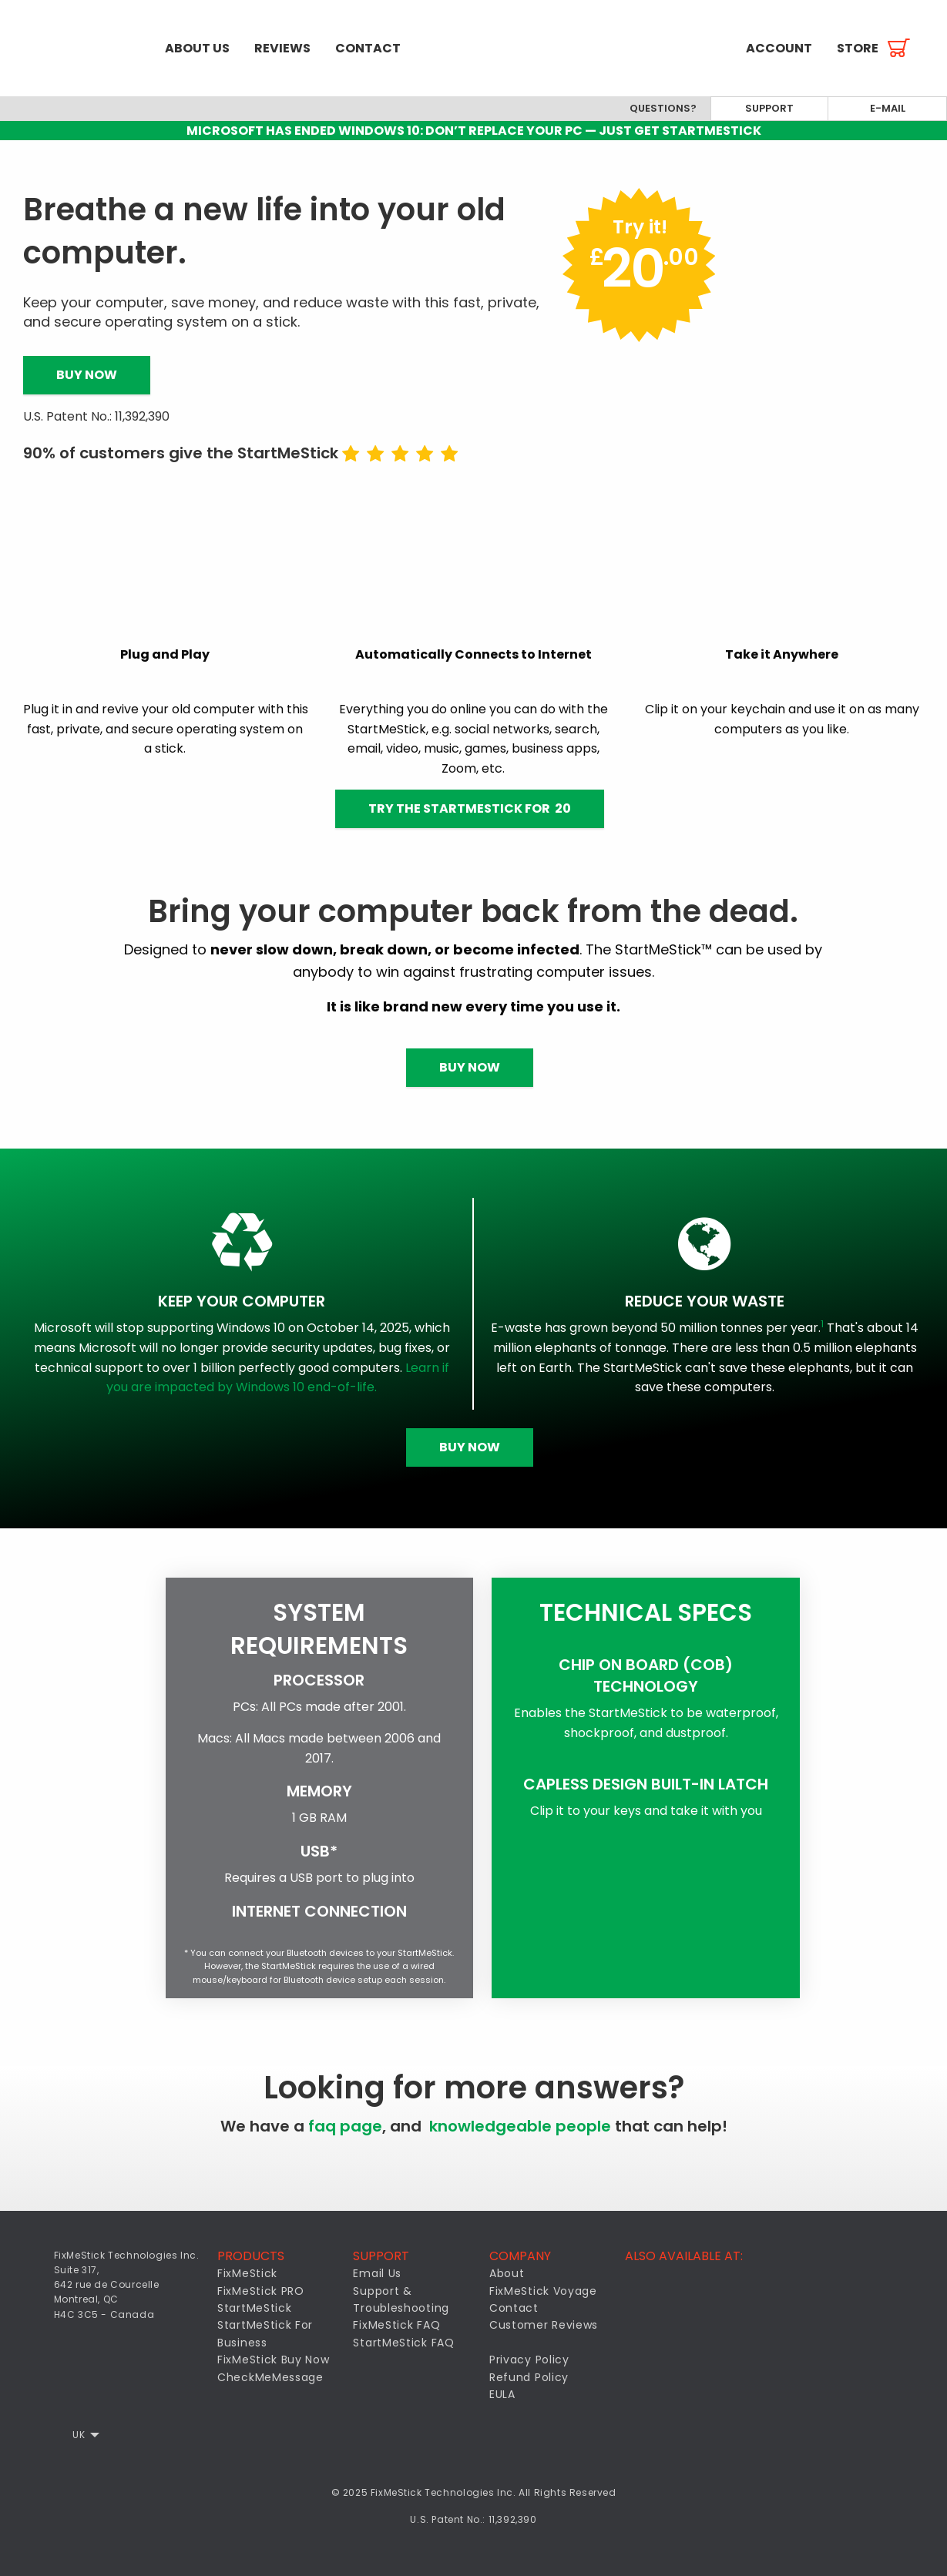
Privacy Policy (529, 2359)
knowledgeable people (520, 2126)
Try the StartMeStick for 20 (469, 808)
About (507, 2273)
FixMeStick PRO (260, 2291)
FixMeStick (247, 2273)
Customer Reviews (543, 2325)
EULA (502, 2394)
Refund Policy (529, 2377)
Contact (368, 48)
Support (769, 108)
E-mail (887, 108)
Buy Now (86, 375)
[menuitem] (76, 48)
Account (779, 48)
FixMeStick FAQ (396, 2325)
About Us (197, 48)
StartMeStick (254, 2308)
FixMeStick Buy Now (273, 2359)
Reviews (282, 48)
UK (78, 2434)
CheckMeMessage (270, 2377)
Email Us (377, 2273)
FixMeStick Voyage (543, 2291)
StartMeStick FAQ (403, 2342)
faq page (345, 2126)
